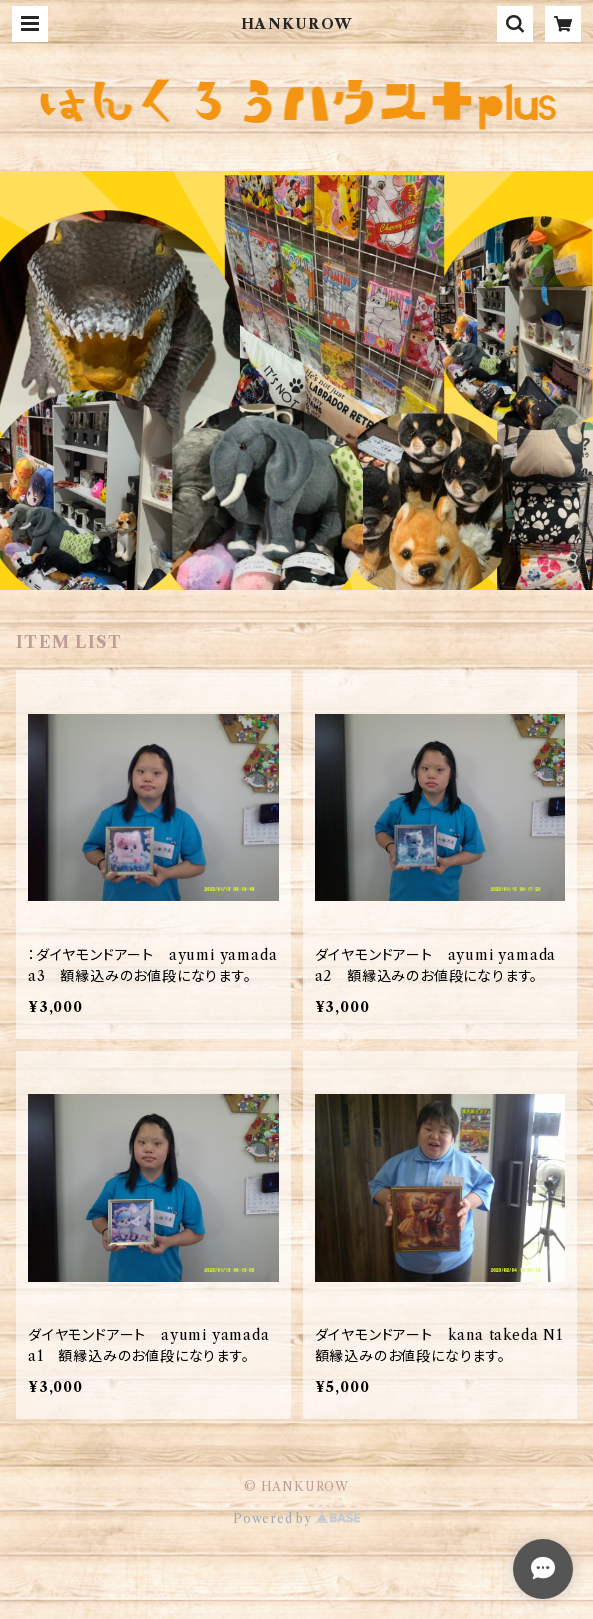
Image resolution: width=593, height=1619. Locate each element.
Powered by (296, 1518)
